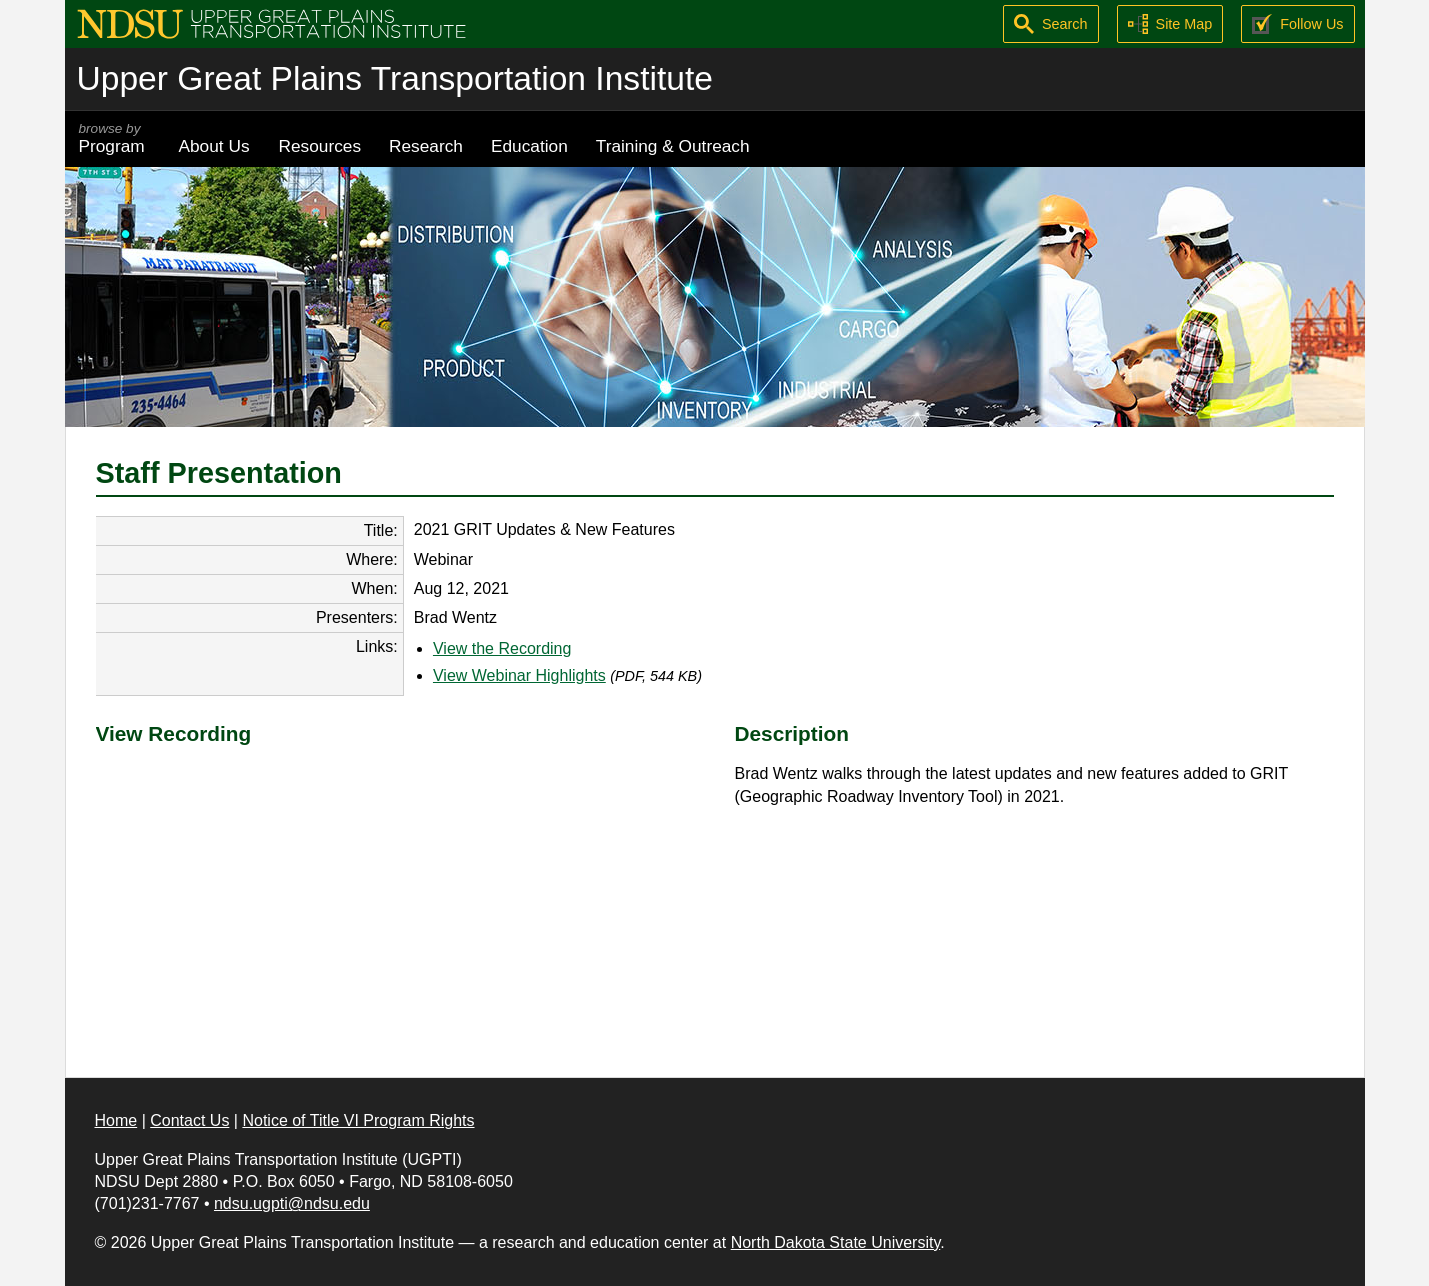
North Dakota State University (836, 1242)
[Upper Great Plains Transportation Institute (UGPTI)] (271, 22)
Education (529, 146)
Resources (320, 146)
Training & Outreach (673, 146)
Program (115, 138)
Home (116, 1120)
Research (426, 146)
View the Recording (502, 648)
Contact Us (189, 1120)
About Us (214, 146)
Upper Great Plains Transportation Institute (395, 78)
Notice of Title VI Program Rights (358, 1120)
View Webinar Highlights (519, 675)
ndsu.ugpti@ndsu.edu (292, 1203)
